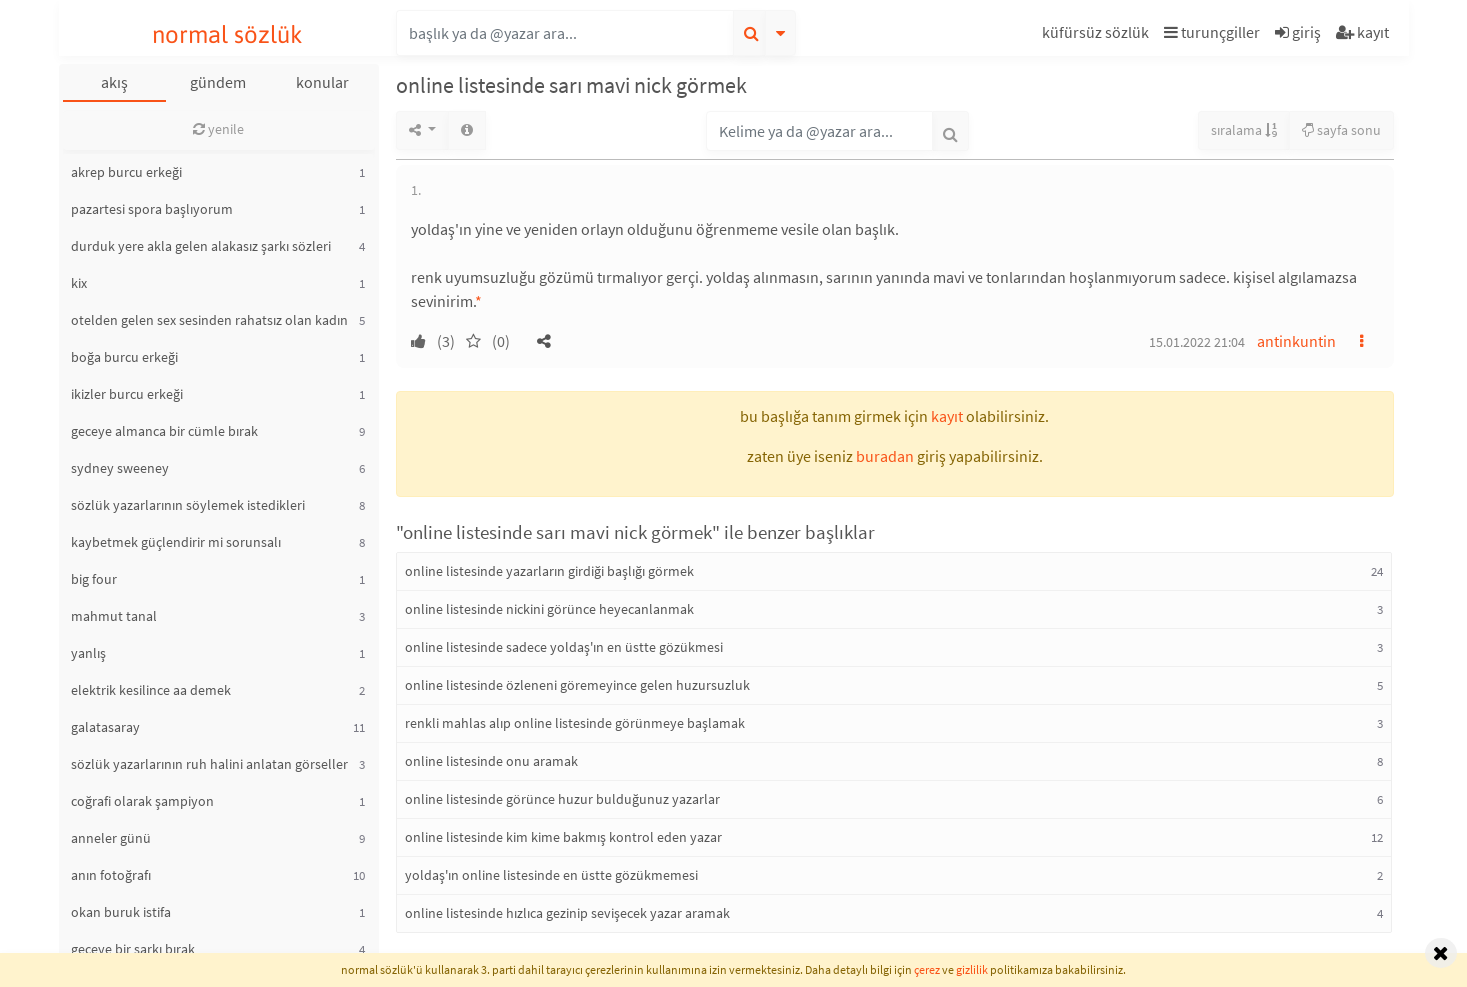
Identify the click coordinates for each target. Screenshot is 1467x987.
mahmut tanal (114, 616)
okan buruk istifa (121, 912)
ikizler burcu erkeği (127, 394)
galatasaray (105, 727)
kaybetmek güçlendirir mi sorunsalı (176, 542)
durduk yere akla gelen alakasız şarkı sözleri (201, 246)
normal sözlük (227, 34)
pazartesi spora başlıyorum (152, 209)
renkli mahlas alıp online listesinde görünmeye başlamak (575, 723)
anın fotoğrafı (111, 875)
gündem (218, 82)
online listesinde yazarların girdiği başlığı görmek (549, 571)
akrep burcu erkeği (126, 172)
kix (79, 283)
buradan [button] (885, 456)
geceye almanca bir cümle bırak (164, 431)
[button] (1098, 35)
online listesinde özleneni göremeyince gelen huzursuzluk (577, 685)
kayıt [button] (947, 416)
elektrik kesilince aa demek (151, 690)
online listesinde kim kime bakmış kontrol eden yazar (563, 837)
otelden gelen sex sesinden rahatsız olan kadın (209, 320)
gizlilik (972, 969)
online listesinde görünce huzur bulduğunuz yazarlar (562, 799)
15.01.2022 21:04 (1197, 342)
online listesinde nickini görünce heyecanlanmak (549, 609)
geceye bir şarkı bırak (133, 949)
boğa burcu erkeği (124, 357)
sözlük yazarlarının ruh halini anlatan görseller (209, 764)
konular (322, 82)
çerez (927, 969)
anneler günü (111, 838)
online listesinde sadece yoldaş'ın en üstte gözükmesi (564, 647)
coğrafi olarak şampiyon (142, 801)
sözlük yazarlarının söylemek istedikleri (188, 505)
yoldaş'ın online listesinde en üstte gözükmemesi (551, 875)
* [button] (478, 301)
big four (94, 579)
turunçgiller (1212, 32)
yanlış (88, 653)
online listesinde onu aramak (491, 761)
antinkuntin (1296, 341)
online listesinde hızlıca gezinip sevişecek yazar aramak (567, 913)
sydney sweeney (120, 468)
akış (114, 82)
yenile (218, 129)
